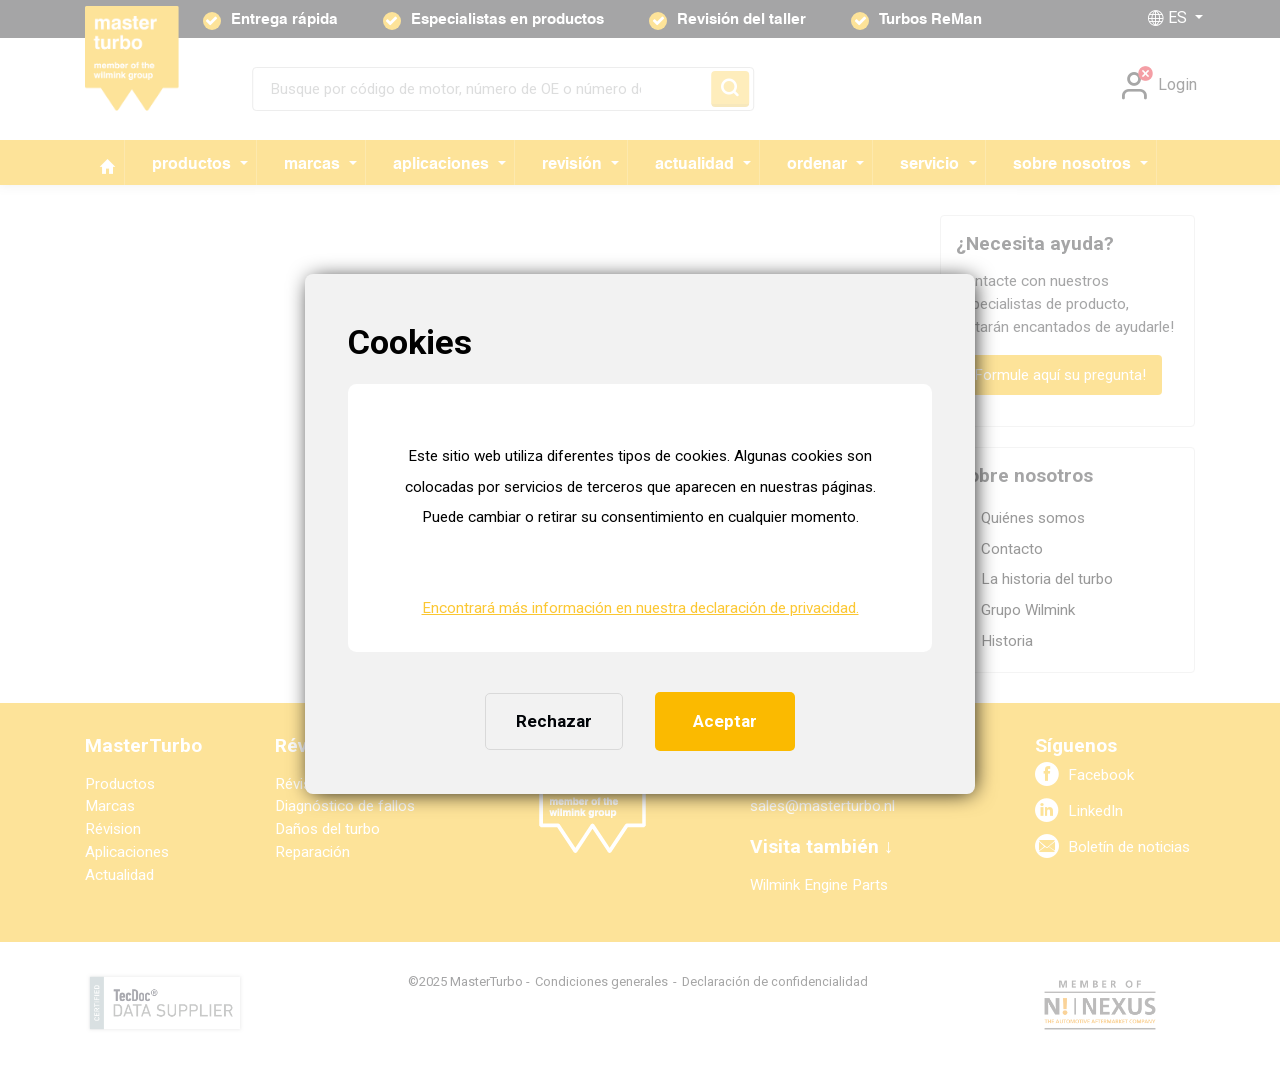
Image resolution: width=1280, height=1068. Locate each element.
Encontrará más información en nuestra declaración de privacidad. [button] (640, 608)
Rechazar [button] (554, 721)
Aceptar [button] (725, 721)
